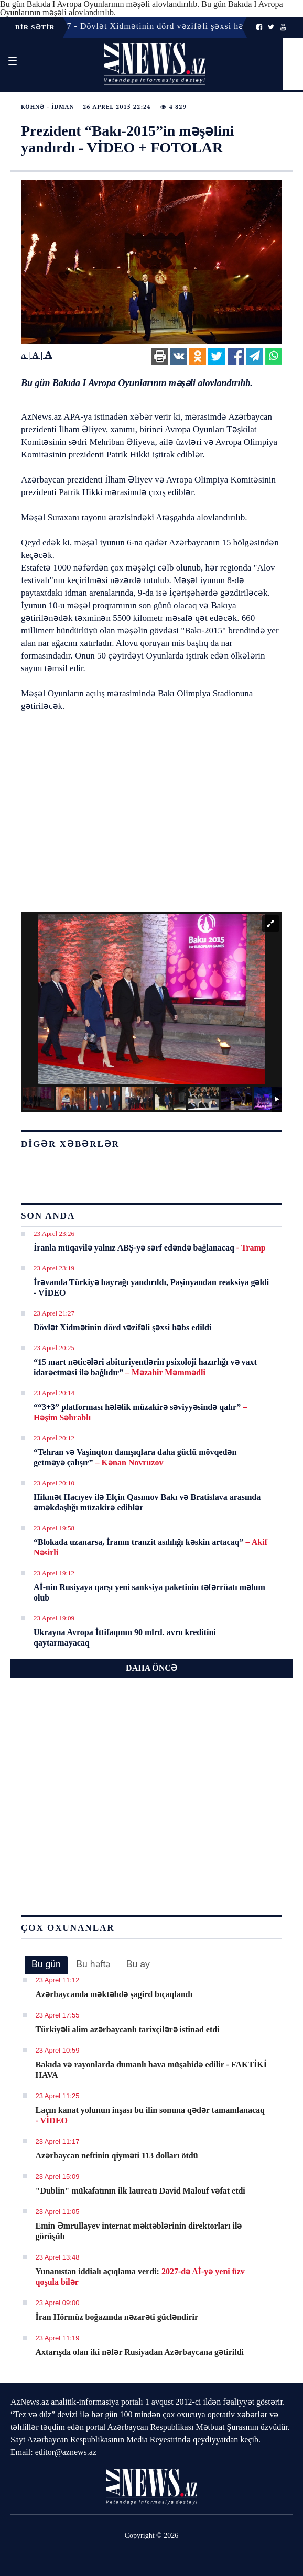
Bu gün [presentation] (46, 1964)
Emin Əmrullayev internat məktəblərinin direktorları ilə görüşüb (139, 2231)
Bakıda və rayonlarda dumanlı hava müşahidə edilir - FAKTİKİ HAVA (151, 2069)
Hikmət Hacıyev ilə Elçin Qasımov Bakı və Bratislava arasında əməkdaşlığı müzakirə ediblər (147, 1502)
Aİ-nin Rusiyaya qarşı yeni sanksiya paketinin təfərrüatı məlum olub (149, 1592)
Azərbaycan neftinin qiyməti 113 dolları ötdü (117, 2155)
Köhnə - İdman (47, 107)
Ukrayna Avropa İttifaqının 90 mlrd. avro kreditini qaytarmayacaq (125, 1637)
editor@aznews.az (65, 2452)
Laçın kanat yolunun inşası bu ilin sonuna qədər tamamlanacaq (150, 2115)
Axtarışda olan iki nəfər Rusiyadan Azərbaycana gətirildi (140, 2352)
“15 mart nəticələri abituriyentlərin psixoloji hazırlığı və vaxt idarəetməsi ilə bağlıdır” (145, 1367)
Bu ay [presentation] (138, 1964)
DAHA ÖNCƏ (151, 1667)
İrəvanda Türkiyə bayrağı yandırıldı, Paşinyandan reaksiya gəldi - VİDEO (151, 1287)
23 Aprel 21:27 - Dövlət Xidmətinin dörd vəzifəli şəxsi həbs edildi (148, 25)
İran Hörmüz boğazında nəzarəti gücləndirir (117, 2316)
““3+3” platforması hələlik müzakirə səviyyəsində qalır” (140, 1412)
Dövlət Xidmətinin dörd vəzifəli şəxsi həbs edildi (122, 1327)
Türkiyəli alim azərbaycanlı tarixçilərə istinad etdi (128, 2029)
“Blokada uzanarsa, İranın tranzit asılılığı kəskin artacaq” (150, 1547)
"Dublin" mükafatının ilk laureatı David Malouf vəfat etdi (140, 2190)
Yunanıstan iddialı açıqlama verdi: (140, 2276)
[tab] (46, 1965)
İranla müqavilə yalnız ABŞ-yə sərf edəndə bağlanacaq (150, 1247)
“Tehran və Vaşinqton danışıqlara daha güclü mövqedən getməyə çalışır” (135, 1457)
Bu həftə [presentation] (93, 1964)
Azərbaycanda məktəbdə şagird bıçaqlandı (114, 1994)
